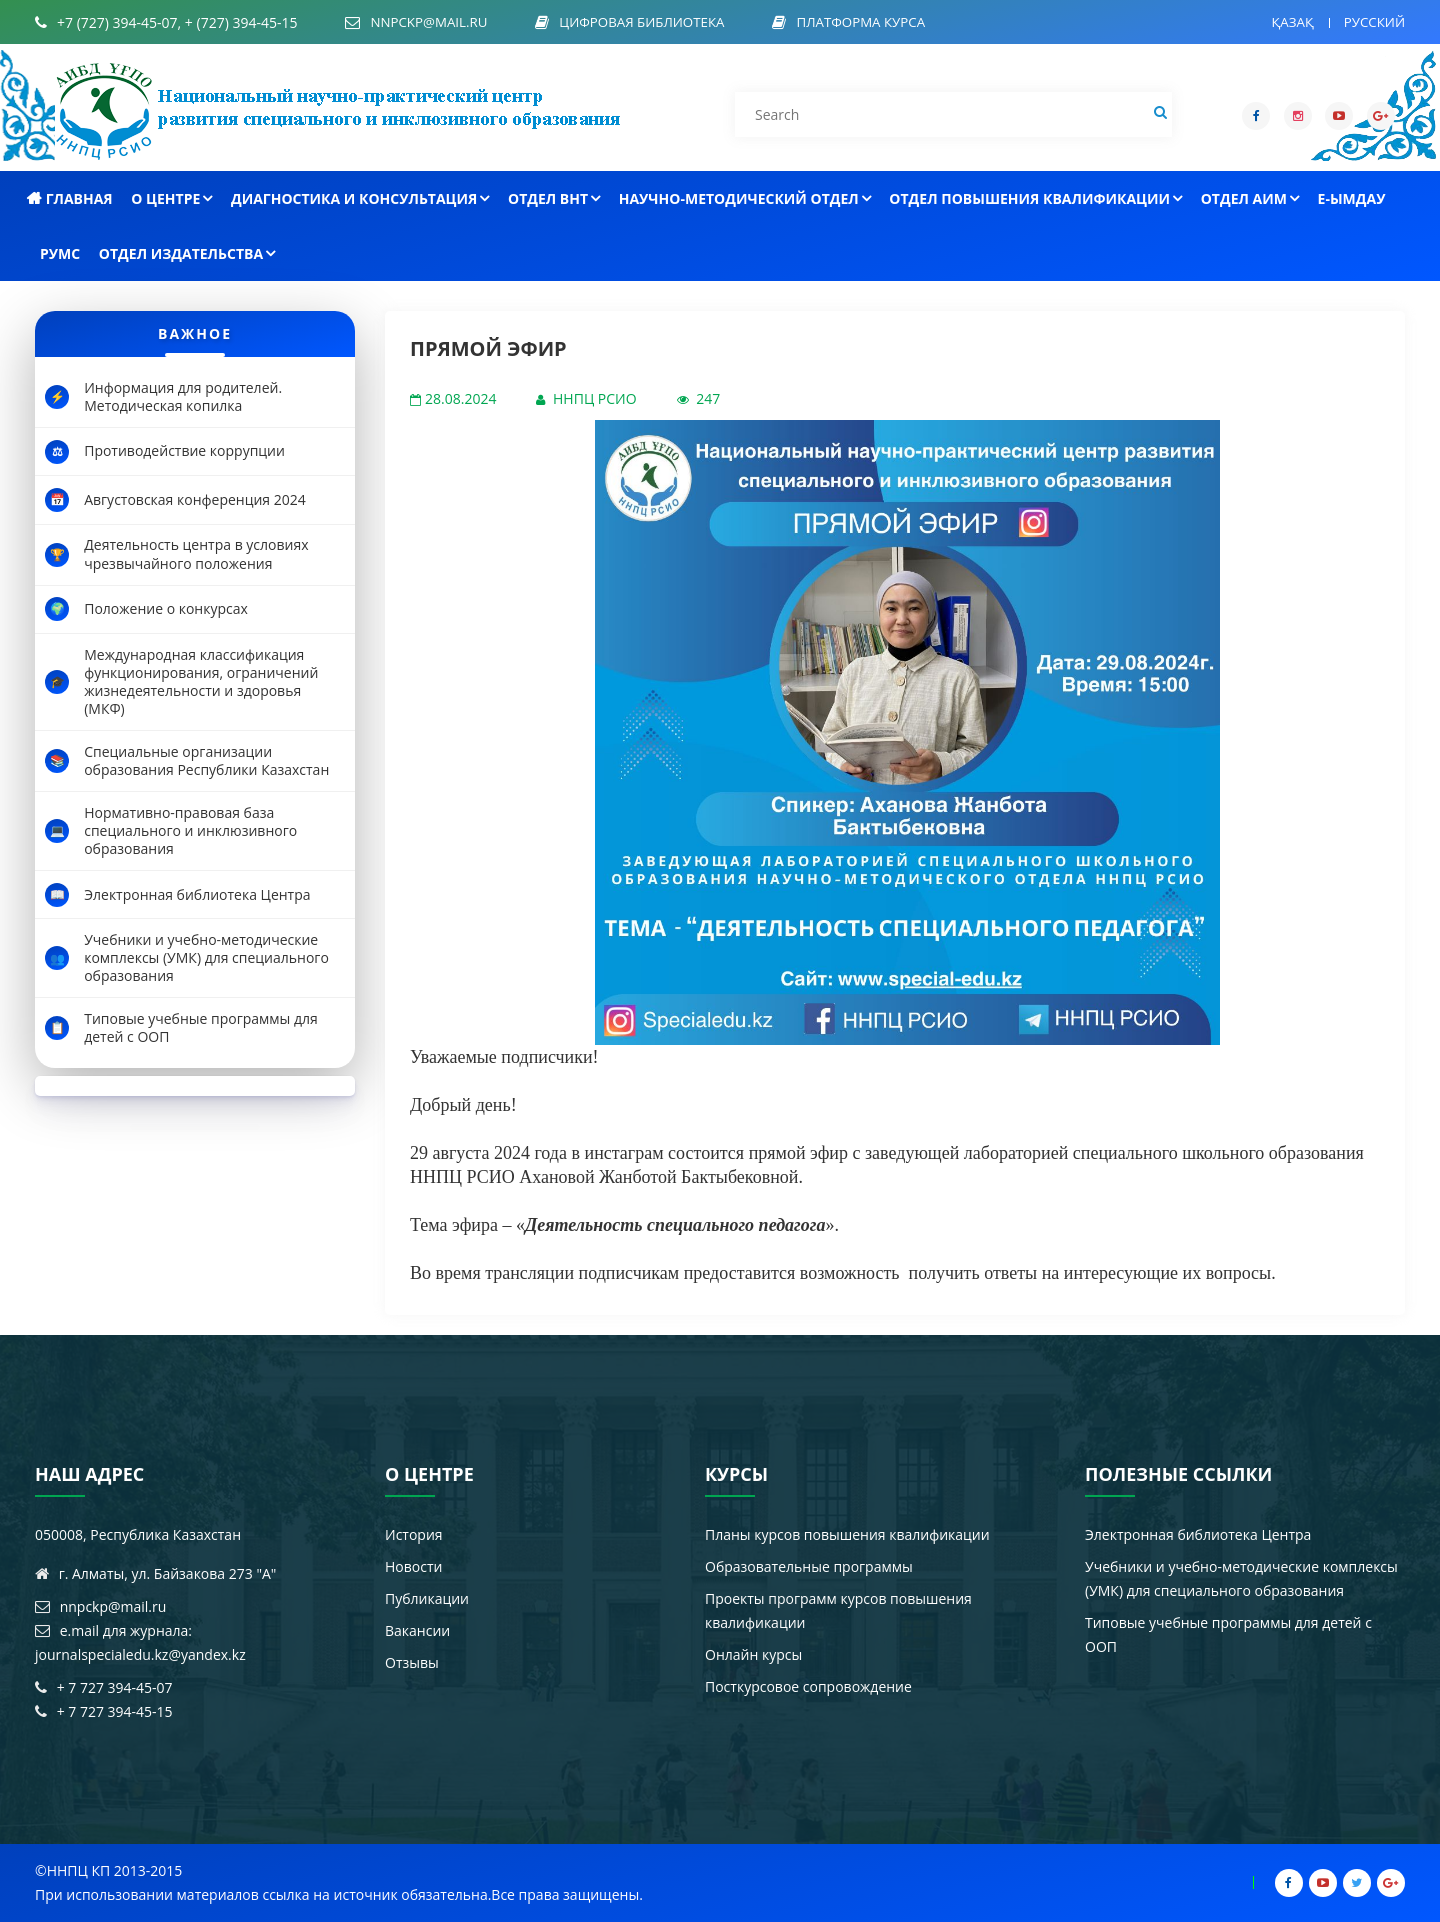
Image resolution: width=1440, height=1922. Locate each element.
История (414, 1534)
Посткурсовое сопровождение (808, 1686)
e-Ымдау (1352, 198)
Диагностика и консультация (360, 198)
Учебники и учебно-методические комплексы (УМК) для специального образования (1241, 1578)
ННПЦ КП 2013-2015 (115, 1870)
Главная (70, 198)
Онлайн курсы (753, 1654)
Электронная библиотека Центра (1198, 1534)
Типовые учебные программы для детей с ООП (1228, 1634)
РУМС (60, 253)
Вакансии (417, 1630)
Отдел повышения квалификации (1035, 198)
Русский (1372, 21)
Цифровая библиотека (653, 23)
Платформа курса (878, 23)
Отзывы (412, 1662)
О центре (171, 198)
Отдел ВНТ (554, 198)
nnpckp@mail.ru (431, 23)
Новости (413, 1566)
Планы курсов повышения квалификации (847, 1534)
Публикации (427, 1598)
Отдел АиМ (1250, 198)
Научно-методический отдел (745, 198)
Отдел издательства (187, 253)
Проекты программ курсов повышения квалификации (838, 1610)
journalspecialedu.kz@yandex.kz (140, 1654)
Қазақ (1288, 21)
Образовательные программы (809, 1566)
